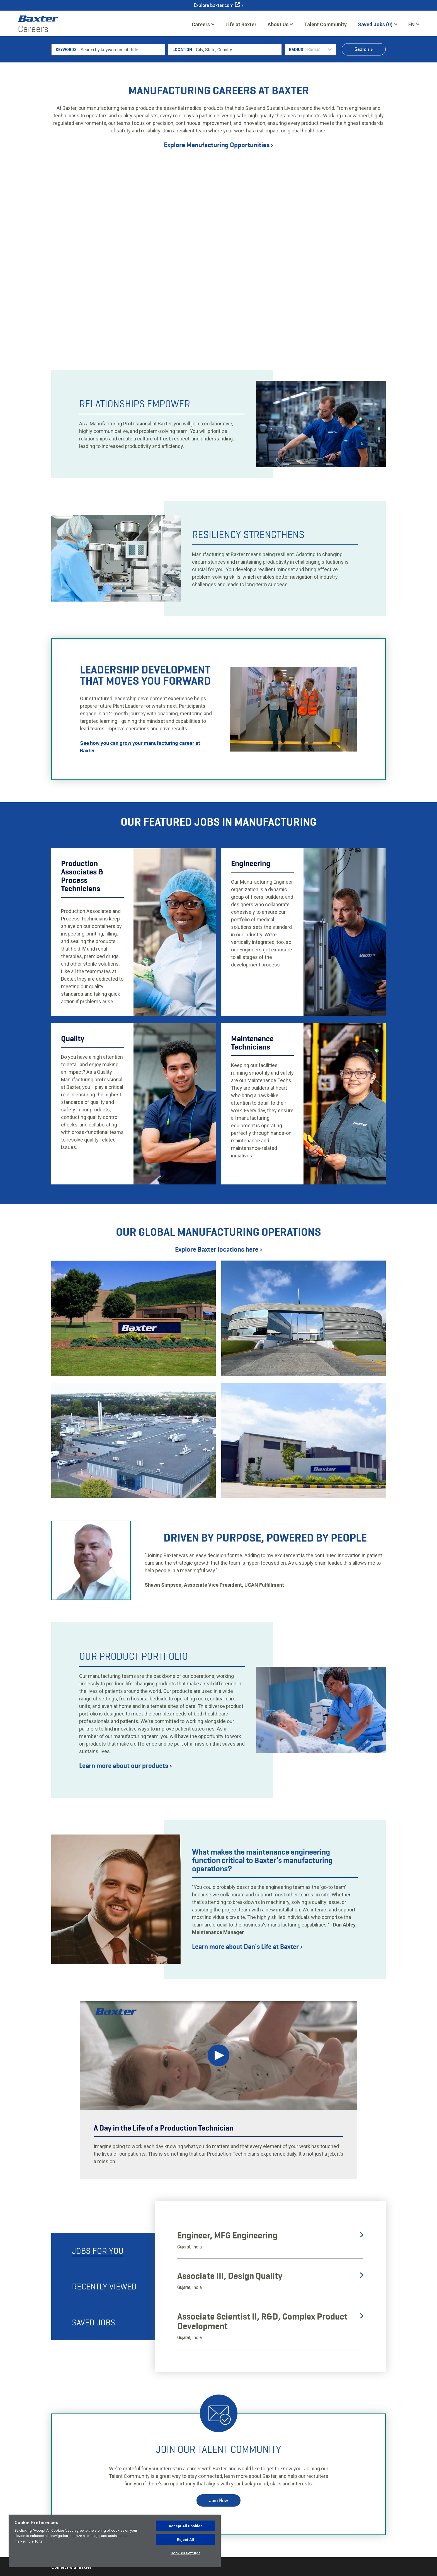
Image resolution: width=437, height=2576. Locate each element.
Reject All (185, 2540)
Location (182, 119)
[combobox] (238, 118)
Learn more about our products (125, 1834)
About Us (278, 24)
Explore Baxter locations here (218, 1318)
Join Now (218, 2569)
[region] (115, 2541)
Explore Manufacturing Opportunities (218, 214)
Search (362, 118)
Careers (201, 24)
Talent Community (325, 26)
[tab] (103, 2320)
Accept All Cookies (185, 2526)
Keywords (66, 119)
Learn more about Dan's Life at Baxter (247, 2015)
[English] (413, 24)
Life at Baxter (240, 24)
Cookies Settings (185, 2553)
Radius (296, 119)
